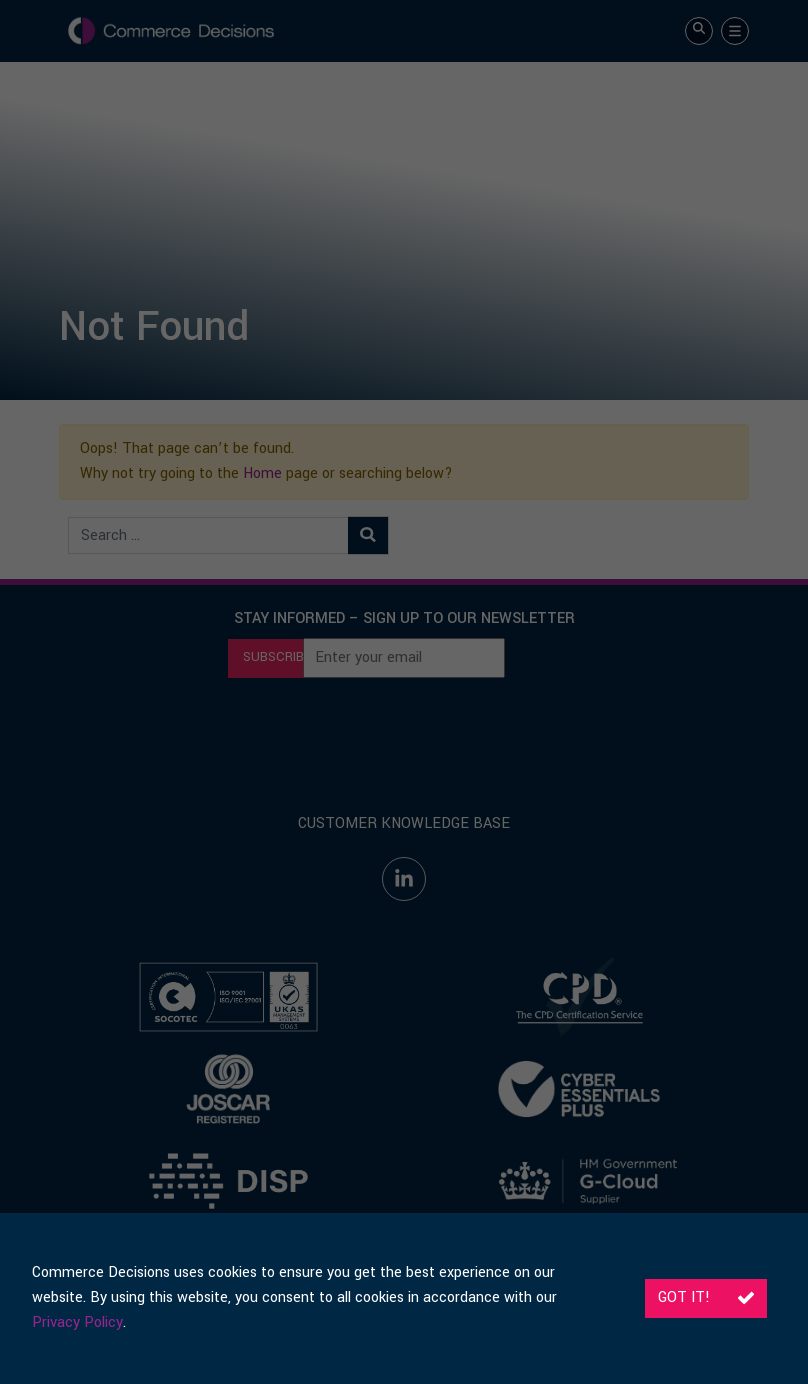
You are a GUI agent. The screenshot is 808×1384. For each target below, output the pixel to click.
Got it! (706, 1297)
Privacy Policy (77, 1322)
